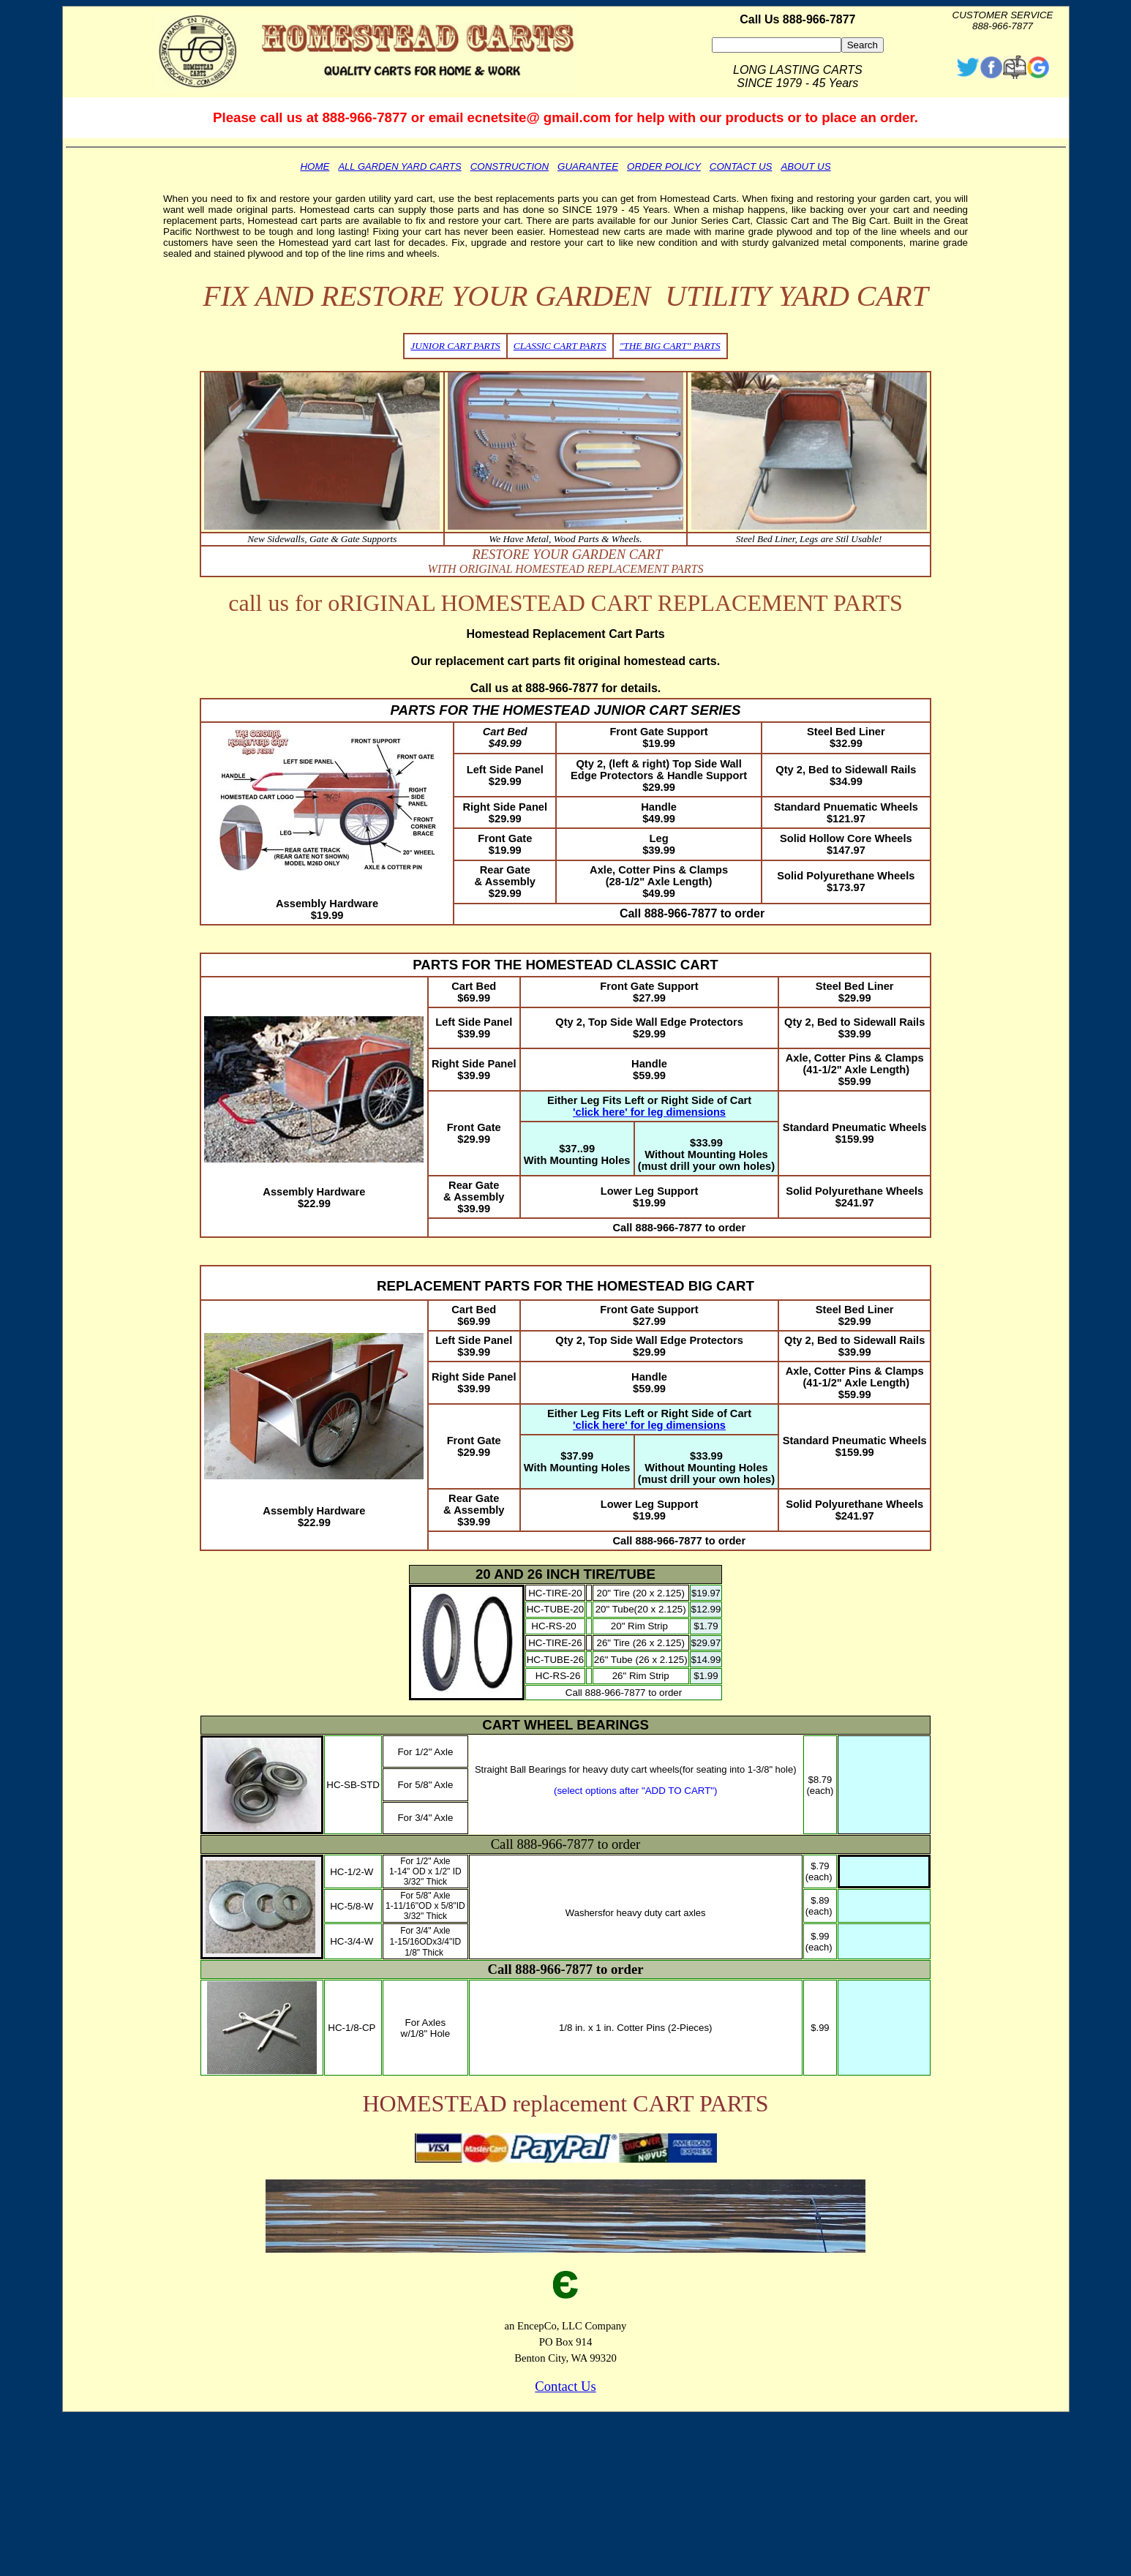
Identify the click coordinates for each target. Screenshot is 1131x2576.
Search (862, 45)
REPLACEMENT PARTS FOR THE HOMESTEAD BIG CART (565, 1285)
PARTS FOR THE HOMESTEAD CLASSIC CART (565, 964)
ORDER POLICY (664, 166)
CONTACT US (741, 166)
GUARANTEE (587, 166)
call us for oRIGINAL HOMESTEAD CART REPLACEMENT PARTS (565, 603)
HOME (314, 166)
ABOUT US (805, 166)
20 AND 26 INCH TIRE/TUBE (565, 1574)
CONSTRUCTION (509, 166)
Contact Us (565, 2386)
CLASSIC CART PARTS (560, 345)
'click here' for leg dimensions (649, 1112)
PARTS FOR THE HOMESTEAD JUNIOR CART (539, 710)
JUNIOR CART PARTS (455, 345)
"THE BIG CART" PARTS (670, 345)
